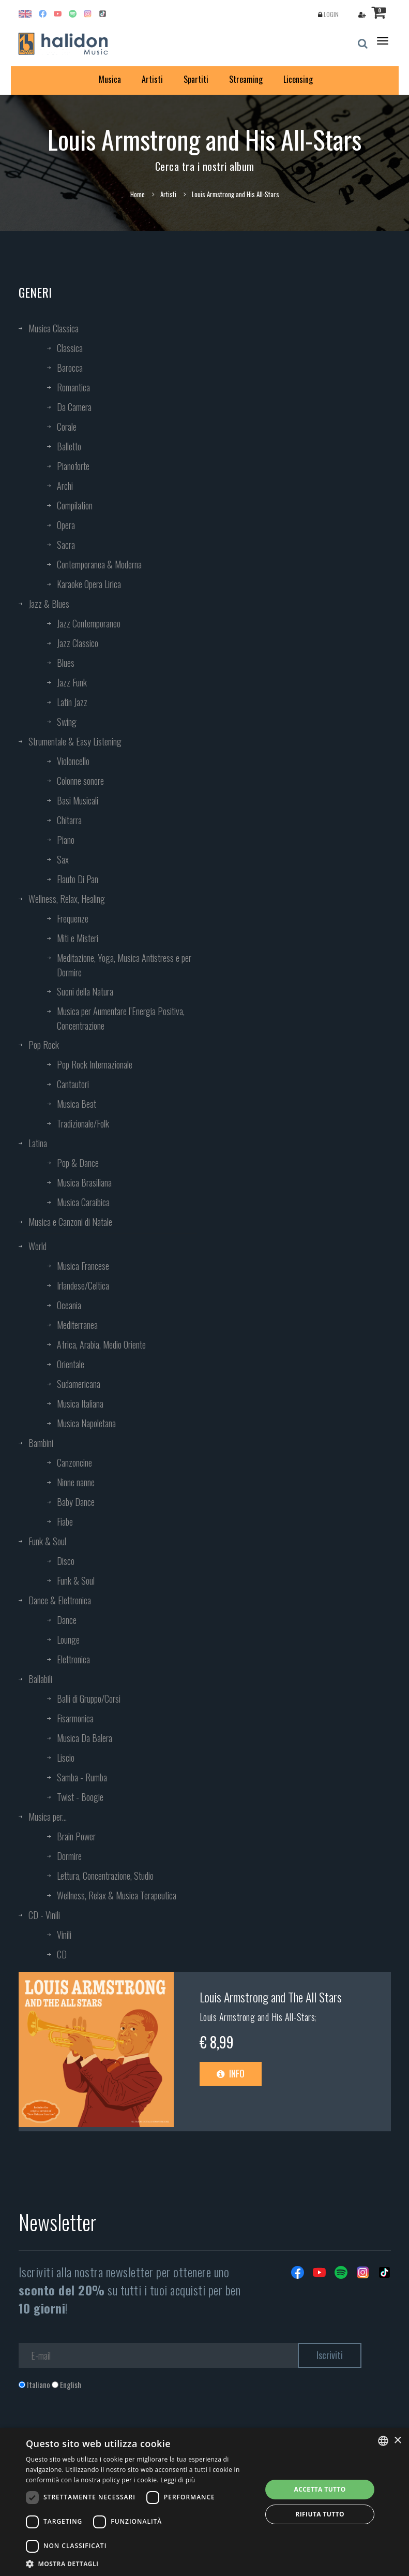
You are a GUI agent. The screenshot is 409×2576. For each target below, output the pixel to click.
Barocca (70, 367)
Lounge (68, 1639)
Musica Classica (53, 328)
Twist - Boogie (80, 1797)
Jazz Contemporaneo (88, 623)
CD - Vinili (44, 1915)
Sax (63, 859)
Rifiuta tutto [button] (319, 2514)
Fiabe (65, 1521)
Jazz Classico (77, 643)
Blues (65, 662)
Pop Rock (43, 1044)
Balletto (69, 446)
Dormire (69, 1856)
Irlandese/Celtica (83, 1285)
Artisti (152, 79)
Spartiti (196, 79)
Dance (67, 1620)
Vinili (64, 1934)
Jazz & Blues (48, 603)
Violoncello (73, 761)
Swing (67, 721)
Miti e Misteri (77, 938)
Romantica (73, 387)
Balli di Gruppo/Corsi (88, 1698)
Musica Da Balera (84, 1738)
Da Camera (74, 407)
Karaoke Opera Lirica (89, 584)
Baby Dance (76, 1502)
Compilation (75, 505)
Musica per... (47, 1816)
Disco (65, 1561)
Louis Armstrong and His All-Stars (257, 2017)
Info (231, 2073)
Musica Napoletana (86, 1423)
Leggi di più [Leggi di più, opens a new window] (177, 2480)
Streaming (246, 79)
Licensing (298, 79)
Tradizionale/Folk (83, 1123)
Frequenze (72, 918)
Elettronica (73, 1659)
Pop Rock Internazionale (94, 1064)
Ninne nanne (76, 1482)
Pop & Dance (78, 1162)
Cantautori (73, 1084)
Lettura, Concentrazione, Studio (105, 1875)
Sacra (66, 544)
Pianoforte (73, 466)
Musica (110, 79)
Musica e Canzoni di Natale (70, 1221)
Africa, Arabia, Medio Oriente (101, 1344)
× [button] (397, 2441)
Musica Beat (76, 1103)
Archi (65, 485)
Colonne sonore (80, 780)
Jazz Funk (72, 682)
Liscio (65, 1757)
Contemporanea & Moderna (99, 564)
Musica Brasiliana (84, 1182)
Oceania (69, 1305)
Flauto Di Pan (77, 879)
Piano (65, 839)
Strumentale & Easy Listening (75, 741)
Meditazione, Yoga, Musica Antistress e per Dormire (124, 965)
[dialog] (204, 2502)
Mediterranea (77, 1324)
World (37, 1246)
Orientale (70, 1364)
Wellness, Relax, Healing (66, 898)
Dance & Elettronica (59, 1600)
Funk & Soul (47, 1541)
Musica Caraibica (83, 1202)
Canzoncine (74, 1462)
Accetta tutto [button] (320, 2489)
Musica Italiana (80, 1403)
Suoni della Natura (85, 991)
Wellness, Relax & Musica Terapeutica (116, 1895)
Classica (70, 348)
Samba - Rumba (82, 1777)
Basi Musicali (77, 800)
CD (62, 1954)
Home (137, 194)
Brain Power (76, 1836)
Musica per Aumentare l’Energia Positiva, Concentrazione (121, 1018)
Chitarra (69, 820)
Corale (67, 426)
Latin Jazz (72, 702)
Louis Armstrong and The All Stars (271, 1996)
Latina (37, 1143)
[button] (140, 2563)
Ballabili (40, 1679)
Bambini (40, 1443)
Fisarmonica (75, 1718)
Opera (66, 525)
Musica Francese (83, 1265)
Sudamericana (78, 1384)
